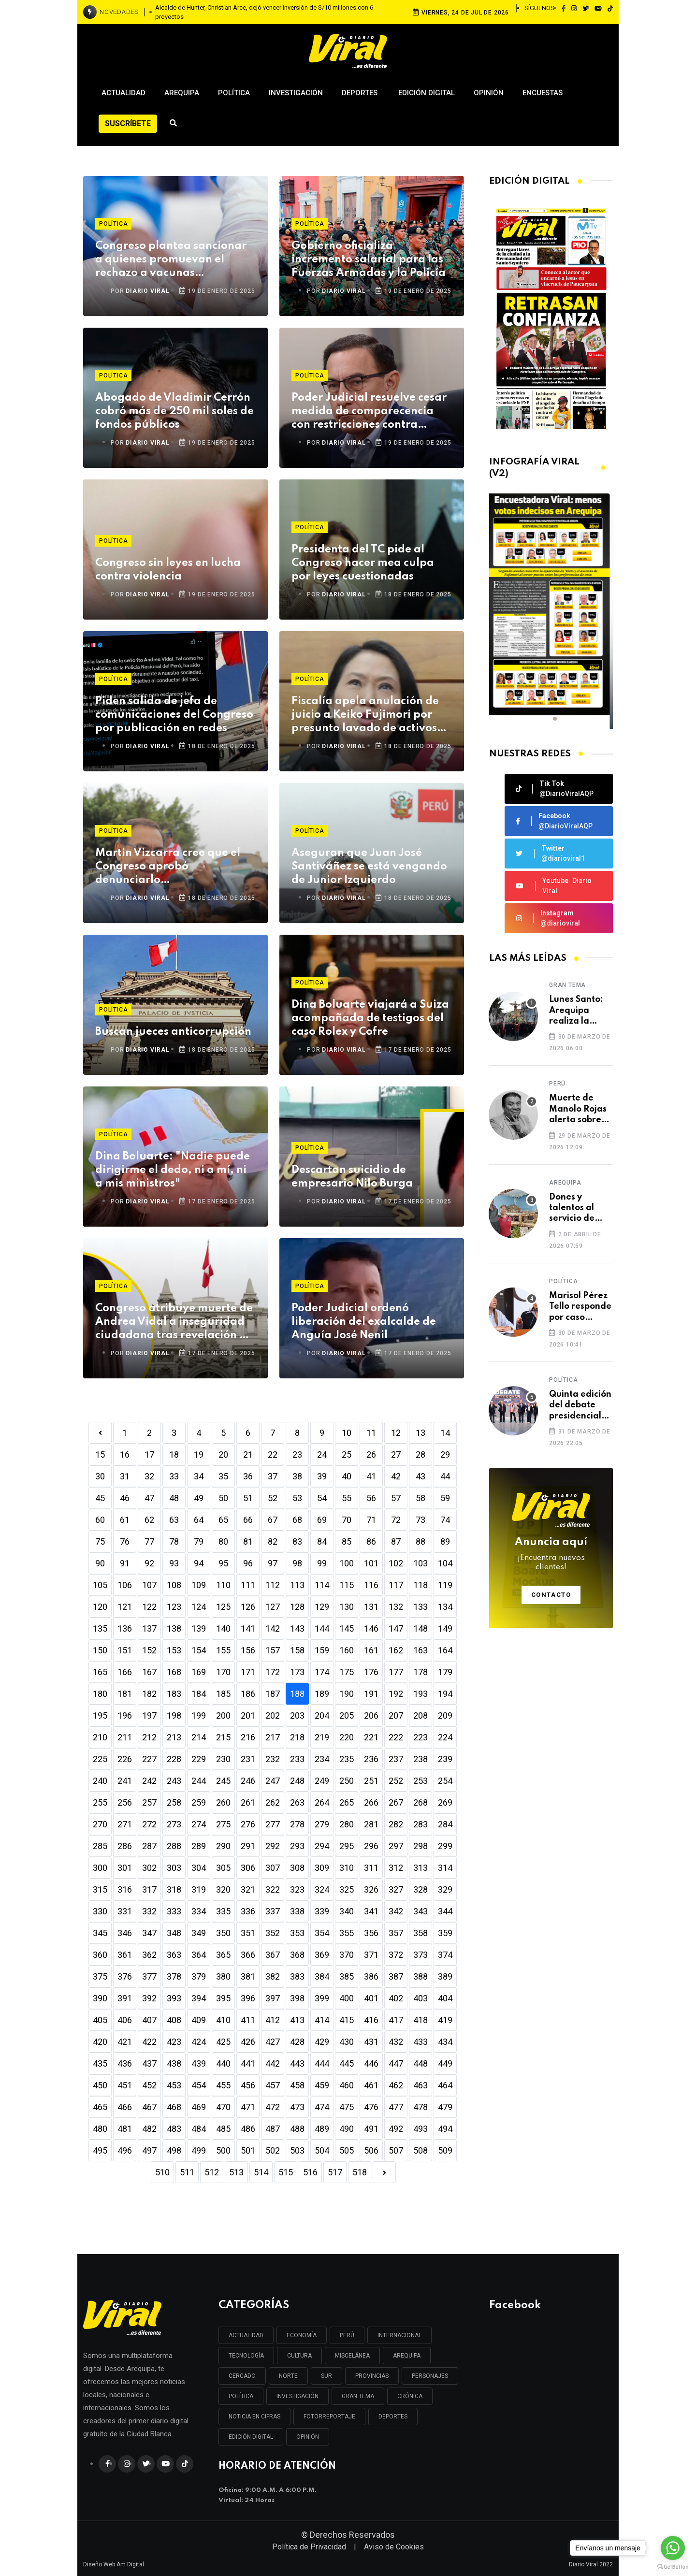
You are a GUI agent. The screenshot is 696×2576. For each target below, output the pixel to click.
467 (149, 2107)
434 (445, 2042)
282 (396, 1824)
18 (174, 1454)
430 (346, 2042)
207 (396, 1715)
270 (100, 1824)
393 (174, 1998)
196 (124, 1715)
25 (346, 1454)
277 (272, 1824)
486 (248, 2129)
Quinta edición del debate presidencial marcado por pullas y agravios (580, 1405)
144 (322, 1628)
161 (371, 1650)
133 (420, 1607)
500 (223, 2150)
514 (261, 2172)
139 (198, 1628)
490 (346, 2129)
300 (100, 1868)
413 (297, 2020)
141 (248, 1628)
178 (420, 1672)
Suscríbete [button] (128, 123)
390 (100, 1998)
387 (396, 1976)
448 (420, 2063)
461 (371, 2085)
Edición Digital (426, 92)
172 (272, 1672)
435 (100, 2063)
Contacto (551, 1594)
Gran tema (567, 985)
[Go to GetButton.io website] (672, 2566)
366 (248, 1955)
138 (174, 1628)
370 (346, 1955)
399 (322, 1998)
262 (272, 1802)
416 (371, 2020)
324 (322, 1889)
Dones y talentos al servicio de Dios (571, 1208)
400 (346, 1998)
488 (297, 2129)
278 (297, 1824)
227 (149, 1759)
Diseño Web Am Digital (113, 2564)
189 (322, 1694)
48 (174, 1498)
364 (198, 1955)
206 (371, 1715)
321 (248, 1889)
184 (198, 1694)
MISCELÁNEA (352, 2355)
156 (248, 1650)
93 (174, 1563)
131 (371, 1607)
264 (322, 1802)
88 (420, 1541)
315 (100, 1889)
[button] (547, 719)
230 (223, 1759)
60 (100, 1520)
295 (346, 1846)
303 (174, 1868)
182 (149, 1694)
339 (322, 1911)
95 (223, 1563)
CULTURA (299, 2355)
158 (297, 1650)
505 (346, 2150)
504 (322, 2150)
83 (297, 1541)
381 (248, 1976)
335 (223, 1911)
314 (445, 1868)
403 (420, 1998)
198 (174, 1715)
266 (371, 1802)
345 (100, 1933)
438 (174, 2063)
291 (248, 1846)
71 (371, 1520)
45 (100, 1498)
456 (248, 2085)
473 (297, 2107)
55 (346, 1498)
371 (371, 1955)
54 (322, 1498)
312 (396, 1868)
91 (125, 1563)
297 (396, 1846)
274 (198, 1824)
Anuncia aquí (551, 1555)
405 (100, 2020)
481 (124, 2129)
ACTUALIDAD (246, 2335)
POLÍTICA (241, 2396)
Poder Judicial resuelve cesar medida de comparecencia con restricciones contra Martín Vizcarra (369, 412)
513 (236, 2172)
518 (359, 2172)
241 (124, 1781)
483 (174, 2129)
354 (322, 1933)
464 (445, 2085)
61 (125, 1520)
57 (396, 1498)
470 (223, 2107)
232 (272, 1759)
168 (174, 1672)
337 (272, 1911)
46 (125, 1498)
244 (198, 1781)
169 (198, 1672)
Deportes (360, 92)
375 (100, 1976)
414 (322, 2020)
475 (346, 2107)
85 (346, 1541)
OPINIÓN (307, 2436)
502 (272, 2150)
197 (149, 1715)
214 (198, 1737)
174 (322, 1672)
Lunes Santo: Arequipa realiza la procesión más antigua (579, 1011)
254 (445, 1781)
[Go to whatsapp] (673, 2548)
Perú (557, 1083)
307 (272, 1868)
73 (420, 1520)
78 (174, 1541)
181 (124, 1694)
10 (346, 1433)
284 (445, 1824)
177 (396, 1672)
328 (420, 1889)
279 (322, 1824)
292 (272, 1846)
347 (149, 1933)
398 (297, 1998)
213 (174, 1737)
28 (420, 1454)
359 (445, 1933)
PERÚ (347, 2335)
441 (248, 2063)
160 (346, 1650)
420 (100, 2042)
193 (420, 1694)
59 (445, 1498)
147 (396, 1628)
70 (346, 1520)
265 (346, 1802)
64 (198, 1520)
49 (198, 1498)
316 (124, 1889)
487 (272, 2129)
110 (223, 1585)
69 (322, 1520)
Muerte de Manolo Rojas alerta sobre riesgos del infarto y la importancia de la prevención (578, 1109)
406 (124, 2020)
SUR (326, 2376)
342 (396, 1911)
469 (198, 2107)
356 (371, 1933)
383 (297, 1976)
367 (272, 1955)
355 (346, 1933)
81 (248, 1541)
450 (100, 2085)
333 (174, 1911)
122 (149, 1607)
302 (149, 1868)
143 (297, 1628)
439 (198, 2063)
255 (100, 1802)
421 (124, 2042)
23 (297, 1454)
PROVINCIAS (372, 2376)
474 (322, 2107)
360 (100, 1955)
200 (223, 1715)
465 (100, 2107)
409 (198, 2020)
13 (420, 1433)
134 (445, 1607)
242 (149, 1781)
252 (396, 1781)
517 (335, 2172)
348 (174, 1933)
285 (100, 1846)
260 (223, 1802)
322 (272, 1889)
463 (420, 2085)
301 (124, 1868)
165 (100, 1672)
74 (445, 1520)
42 (396, 1476)
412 (272, 2020)
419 (445, 2020)
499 (198, 2150)
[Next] (384, 2172)
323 (297, 1889)
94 (198, 1563)
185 (223, 1694)
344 (445, 1911)
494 (445, 2129)
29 (445, 1454)
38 (297, 1476)
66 (248, 1520)
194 (445, 1694)
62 (149, 1520)
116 (371, 1585)
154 (198, 1650)
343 (420, 1911)
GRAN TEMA (358, 2396)
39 (322, 1476)
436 (124, 2063)
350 (223, 1933)
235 (346, 1759)
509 (445, 2150)
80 (223, 1541)
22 (272, 1454)
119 (445, 1585)
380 (223, 1976)
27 (396, 1454)
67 (272, 1520)
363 (174, 1955)
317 (149, 1889)
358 (420, 1933)
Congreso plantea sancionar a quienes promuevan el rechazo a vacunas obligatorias (170, 260)
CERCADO (242, 2376)
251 (371, 1781)
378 (174, 1976)
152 (149, 1650)
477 (396, 2107)
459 (322, 2085)
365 (223, 1955)
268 (420, 1802)
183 (174, 1694)
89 (445, 1541)
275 (223, 1824)
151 (124, 1650)
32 (149, 1476)
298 (420, 1846)
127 (272, 1607)
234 (322, 1759)
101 (371, 1563)
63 (174, 1520)
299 (445, 1846)
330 (100, 1911)
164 (445, 1650)
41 (371, 1476)
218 (297, 1737)
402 (396, 1998)
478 (420, 2107)
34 (198, 1476)
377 (149, 1976)
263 (297, 1802)
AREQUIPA (406, 2355)
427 (272, 2042)
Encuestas (542, 92)
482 (149, 2129)
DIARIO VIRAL (148, 291)
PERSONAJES (430, 2376)
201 (248, 1715)
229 (198, 1759)
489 (322, 2129)
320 (223, 1889)
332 (149, 1911)
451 (124, 2085)
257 (149, 1802)
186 (248, 1694)
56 (371, 1498)
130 (346, 1607)
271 (124, 1824)
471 (248, 2107)
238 (420, 1759)
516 (310, 2172)
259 (198, 1802)
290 (223, 1846)
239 (445, 1759)
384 (322, 1976)
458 (297, 2085)
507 (396, 2150)
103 (420, 1563)
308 (297, 1868)
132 (396, 1607)
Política (234, 92)
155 (223, 1650)
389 (445, 1976)
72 (396, 1520)
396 (248, 1998)
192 (396, 1694)
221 (371, 1737)
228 (174, 1759)
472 (272, 2107)
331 (124, 1911)
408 (174, 2020)
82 (272, 1541)
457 (272, 2085)
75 (100, 1541)
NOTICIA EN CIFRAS (254, 2416)
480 (100, 2129)
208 (420, 1715)
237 (396, 1759)
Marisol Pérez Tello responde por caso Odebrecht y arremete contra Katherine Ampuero (580, 1307)
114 (322, 1585)
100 (346, 1563)
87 (396, 1541)
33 (174, 1476)
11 (371, 1433)
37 (272, 1476)
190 (346, 1694)
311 (371, 1868)
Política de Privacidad (309, 2546)
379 (198, 1976)
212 (149, 1737)
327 (396, 1889)
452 (149, 2085)
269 (445, 1802)
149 (445, 1628)
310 (346, 1868)
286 (124, 1846)
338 (297, 1911)
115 (346, 1585)
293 (297, 1846)
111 (248, 1585)
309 (322, 1868)
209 (445, 1715)
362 (149, 1955)
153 (174, 1650)
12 (396, 1433)
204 (322, 1715)
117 (396, 1585)
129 (322, 1607)
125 (223, 1607)
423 (174, 2042)
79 (198, 1541)
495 (100, 2150)
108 (174, 1585)
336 (248, 1911)
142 (272, 1628)
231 (248, 1759)
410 (223, 2020)
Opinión (489, 92)
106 (124, 1585)
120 (100, 1607)
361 (124, 1955)
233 (297, 1759)
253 (420, 1781)
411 (248, 2020)
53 (297, 1498)
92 (149, 1563)
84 (322, 1541)
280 (346, 1824)
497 (149, 2150)
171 (248, 1672)
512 (211, 2172)
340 (346, 1911)
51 (248, 1498)
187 (272, 1694)
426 (248, 2042)
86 (371, 1541)
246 (248, 1781)
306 (248, 1868)
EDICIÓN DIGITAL (251, 2436)
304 (198, 1868)
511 (187, 2172)
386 (371, 1976)
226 (124, 1759)
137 (149, 1628)
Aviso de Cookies (394, 2546)
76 (125, 1541)
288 (174, 1846)
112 (272, 1585)
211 (124, 1737)
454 (198, 2085)
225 (100, 1759)
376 (124, 1976)
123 (174, 1607)
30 (100, 1476)
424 (198, 2042)
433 (420, 2042)
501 (248, 2150)
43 (420, 1476)
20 (223, 1454)
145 (346, 1628)
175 (346, 1672)
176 (371, 1672)
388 (420, 1976)
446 (371, 2063)
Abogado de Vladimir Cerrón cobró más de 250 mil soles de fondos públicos (174, 411)
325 (346, 1889)
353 (297, 1933)
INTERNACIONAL (399, 2335)
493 (420, 2129)
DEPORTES (392, 2416)
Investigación (296, 92)
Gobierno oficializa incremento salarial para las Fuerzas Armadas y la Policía (368, 259)
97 (272, 1563)
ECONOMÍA (302, 2335)
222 (396, 1737)
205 (346, 1715)
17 (149, 1454)
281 (371, 1824)
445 (346, 2063)
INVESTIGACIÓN (297, 2396)
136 (124, 1628)
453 (174, 2085)
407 (149, 2020)
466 (124, 2107)
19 (198, 1454)
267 (396, 1802)
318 (174, 1889)
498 (174, 2150)
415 (346, 2020)
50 (223, 1498)
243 (174, 1781)
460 (346, 2085)
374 (445, 1955)
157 (272, 1650)
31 (125, 1476)
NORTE (288, 2376)
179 (445, 1672)
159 (322, 1650)
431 (371, 2042)
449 (445, 2063)
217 (272, 1737)
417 (396, 2020)
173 (297, 1672)
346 (124, 1933)
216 (248, 1737)
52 (272, 1498)
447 (396, 2063)
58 (420, 1498)
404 (445, 1998)
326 (371, 1889)
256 (124, 1802)
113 (297, 1585)
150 (100, 1650)
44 (445, 1476)
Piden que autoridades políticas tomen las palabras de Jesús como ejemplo (271, 11)
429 (322, 2042)
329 (445, 1889)
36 (248, 1476)
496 (124, 2150)
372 (396, 1955)
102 (396, 1563)
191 (371, 1694)
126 (248, 1607)
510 (162, 2172)
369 (322, 1955)
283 (420, 1824)
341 (371, 1911)
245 (223, 1781)
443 (297, 2063)
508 (420, 2150)
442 (272, 2063)
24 (322, 1454)
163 (420, 1650)
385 (346, 1976)
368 (297, 1955)
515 (285, 2172)
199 (198, 1715)
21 (248, 1454)
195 (100, 1715)
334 (198, 1911)
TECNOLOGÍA (246, 2355)
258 (174, 1802)
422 (149, 2042)
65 (223, 1520)
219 (322, 1737)
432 (396, 2042)
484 (198, 2129)
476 (371, 2107)
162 (396, 1650)
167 (149, 1672)
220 (346, 1737)
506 (371, 2150)
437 (149, 2063)
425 (223, 2042)
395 (223, 1998)
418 (420, 2020)
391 (124, 1998)
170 (223, 1672)
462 (396, 2085)
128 (297, 1607)
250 (346, 1781)
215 (223, 1737)
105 (100, 1585)
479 (445, 2107)
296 (371, 1846)
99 (322, 1563)
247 (272, 1781)
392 (149, 1998)
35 (223, 1476)
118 (420, 1585)
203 (297, 1715)
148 (420, 1628)
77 (149, 1541)
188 (297, 1694)
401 (371, 1998)
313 (420, 1868)
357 (396, 1933)
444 (322, 2063)
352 (272, 1933)
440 (223, 2063)
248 (297, 1781)
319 (198, 1889)
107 (149, 1585)
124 (198, 1607)
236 (371, 1759)
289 (198, 1846)
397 (272, 1998)
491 (371, 2129)
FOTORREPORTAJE (329, 2416)
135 (100, 1628)
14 (445, 1433)
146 (371, 1628)
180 (100, 1694)
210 (100, 1737)
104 (445, 1563)
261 (248, 1802)
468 (174, 2107)
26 (371, 1454)
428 (297, 2042)
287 (149, 1846)
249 (322, 1781)
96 (248, 1563)
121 (124, 1607)
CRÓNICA (409, 2396)
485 (223, 2129)
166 (124, 1672)
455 (223, 2085)
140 (223, 1628)
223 (420, 1737)
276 (248, 1824)
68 (297, 1520)
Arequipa (181, 92)
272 (149, 1824)
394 (198, 1998)
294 (322, 1846)
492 (396, 2129)
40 (346, 1476)
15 (100, 1454)
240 (100, 1781)
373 (420, 1955)
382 (272, 1976)
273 (174, 1824)
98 (297, 1563)
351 (248, 1933)
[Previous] (100, 1433)
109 (198, 1585)
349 (198, 1933)
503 (297, 2150)
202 (272, 1715)
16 (125, 1454)
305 (223, 1868)
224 (445, 1737)
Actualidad (123, 92)
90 (100, 1563)
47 (149, 1498)
